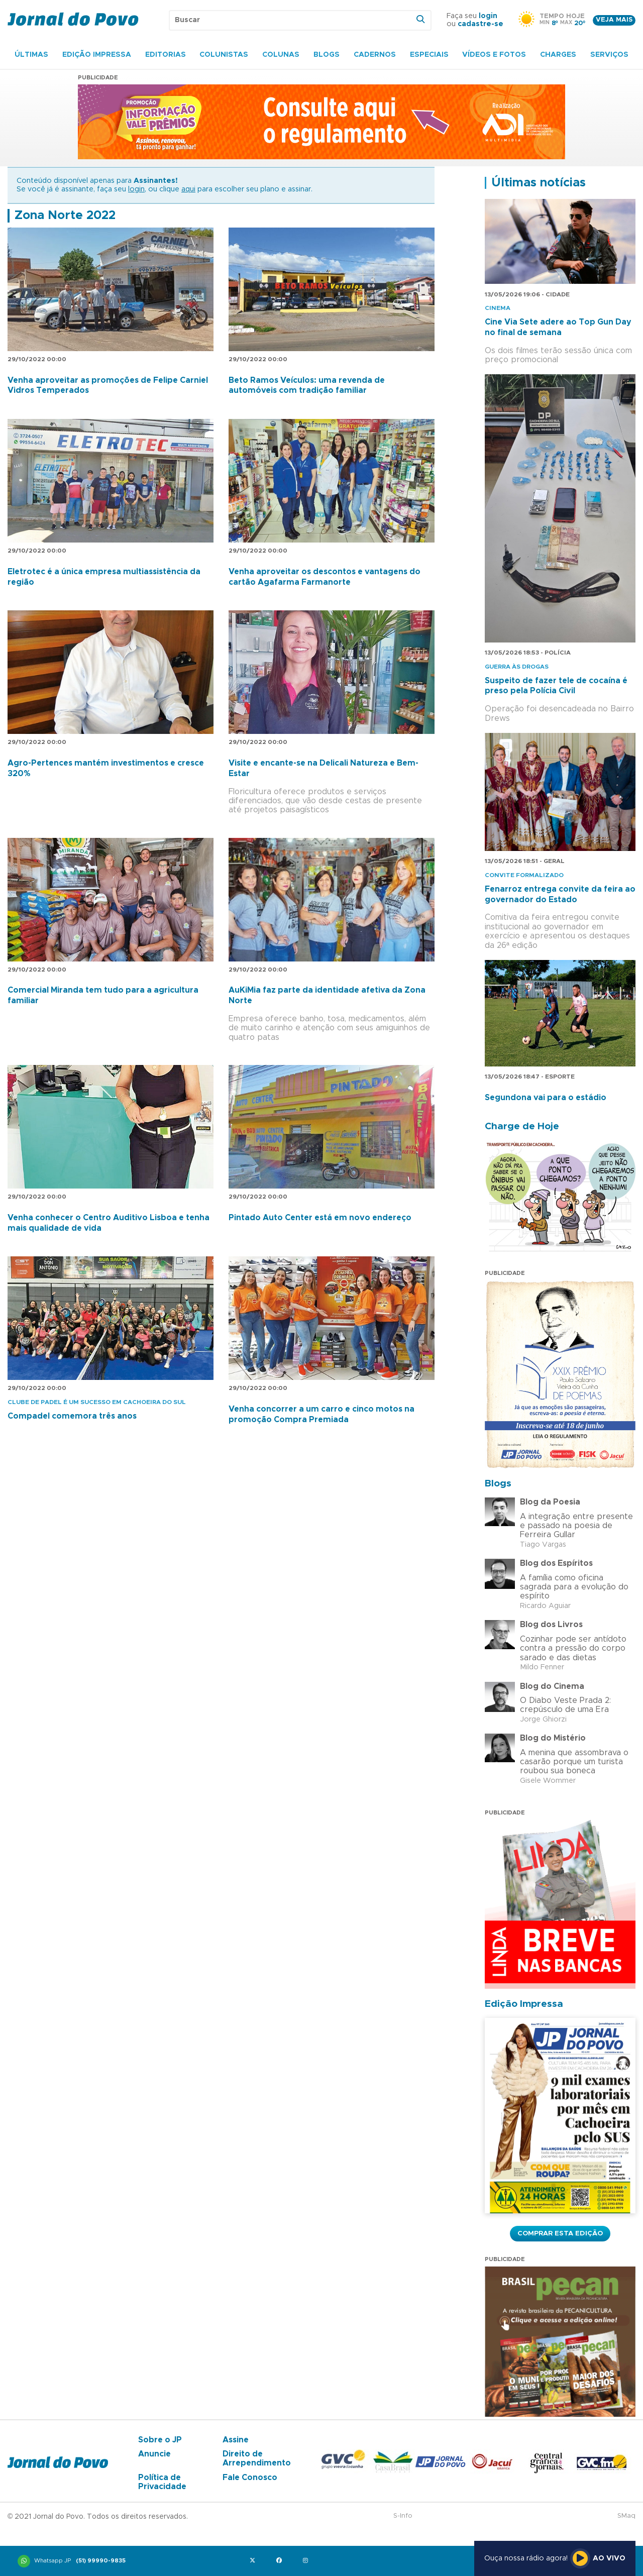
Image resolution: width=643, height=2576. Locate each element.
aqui (188, 189)
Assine (236, 2440)
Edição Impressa (96, 54)
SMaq (626, 2516)
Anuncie (154, 2454)
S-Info (402, 2516)
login (488, 16)
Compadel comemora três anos (72, 1416)
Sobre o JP (160, 2440)
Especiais (429, 54)
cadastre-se (480, 24)
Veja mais (614, 20)
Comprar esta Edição (560, 2233)
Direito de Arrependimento (257, 2458)
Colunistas (223, 54)
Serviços (609, 54)
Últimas (31, 54)
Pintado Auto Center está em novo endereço (320, 1218)
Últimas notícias (538, 183)
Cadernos (375, 54)
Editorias (165, 54)
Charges (558, 54)
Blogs (326, 54)
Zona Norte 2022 (65, 215)
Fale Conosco (250, 2478)
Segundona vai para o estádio (545, 1098)
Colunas (280, 54)
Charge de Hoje (522, 1126)
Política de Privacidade (162, 2482)
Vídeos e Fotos (494, 54)
